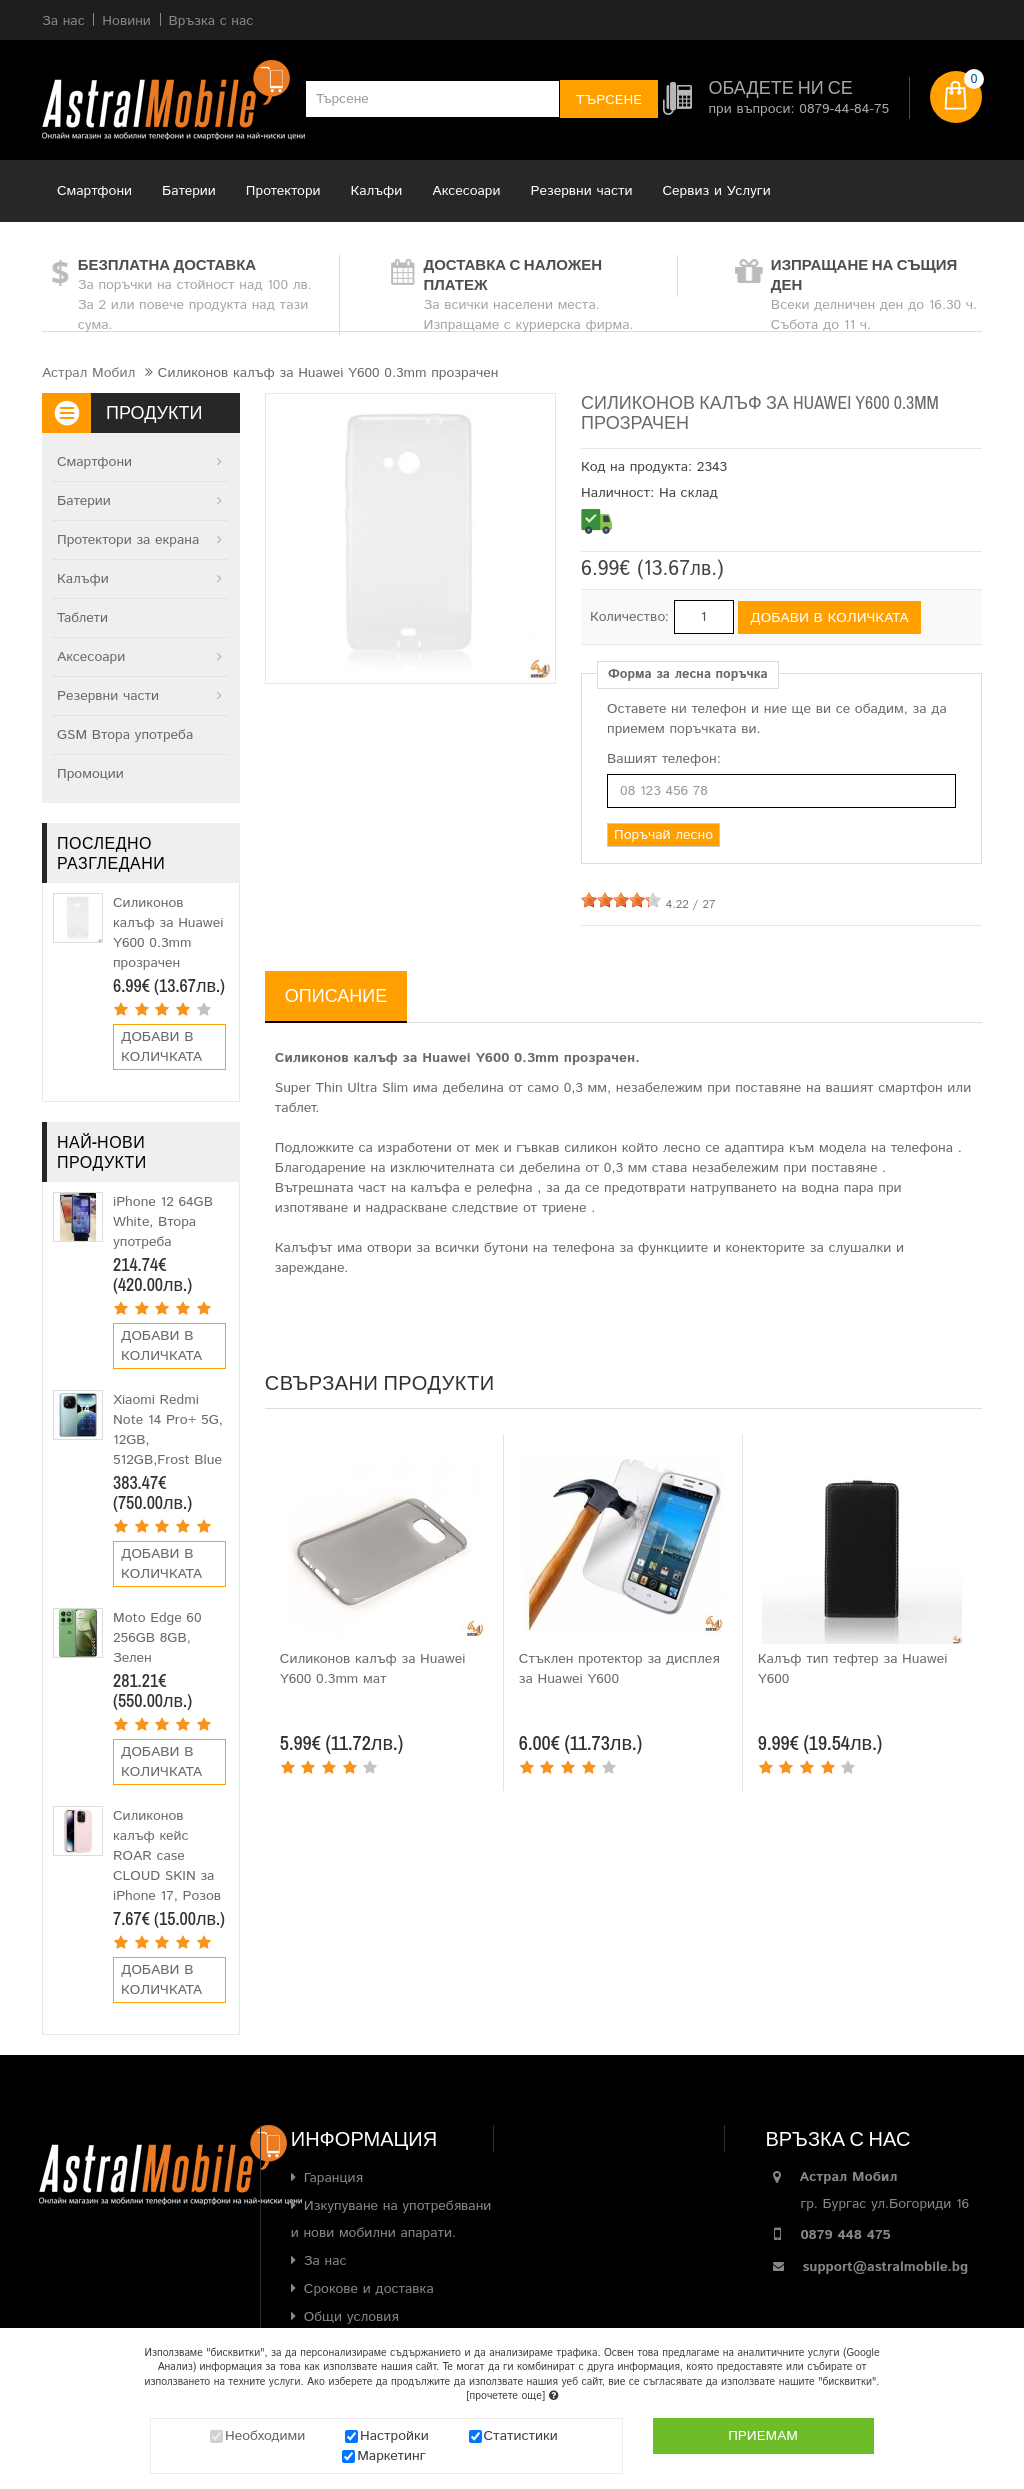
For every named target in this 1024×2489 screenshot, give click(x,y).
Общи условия (351, 2317)
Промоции (90, 774)
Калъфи (377, 191)
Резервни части (582, 191)
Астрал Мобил (88, 373)
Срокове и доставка (369, 2289)
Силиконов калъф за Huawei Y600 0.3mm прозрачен (168, 933)
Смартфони (94, 191)
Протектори (283, 191)
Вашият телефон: (664, 759)
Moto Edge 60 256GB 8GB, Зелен (157, 1638)
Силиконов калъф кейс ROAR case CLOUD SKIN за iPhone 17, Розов (167, 1856)
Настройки (394, 2436)
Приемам (763, 2436)
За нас (325, 2261)
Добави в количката (161, 1047)
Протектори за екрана (128, 540)
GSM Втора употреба (125, 735)
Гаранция (333, 2178)
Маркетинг (391, 2456)
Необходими (265, 2436)
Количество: (629, 617)
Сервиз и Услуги (717, 191)
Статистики (521, 2436)
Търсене (609, 100)
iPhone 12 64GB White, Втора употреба (163, 1222)
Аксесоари (466, 191)
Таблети (82, 618)
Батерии (189, 191)
